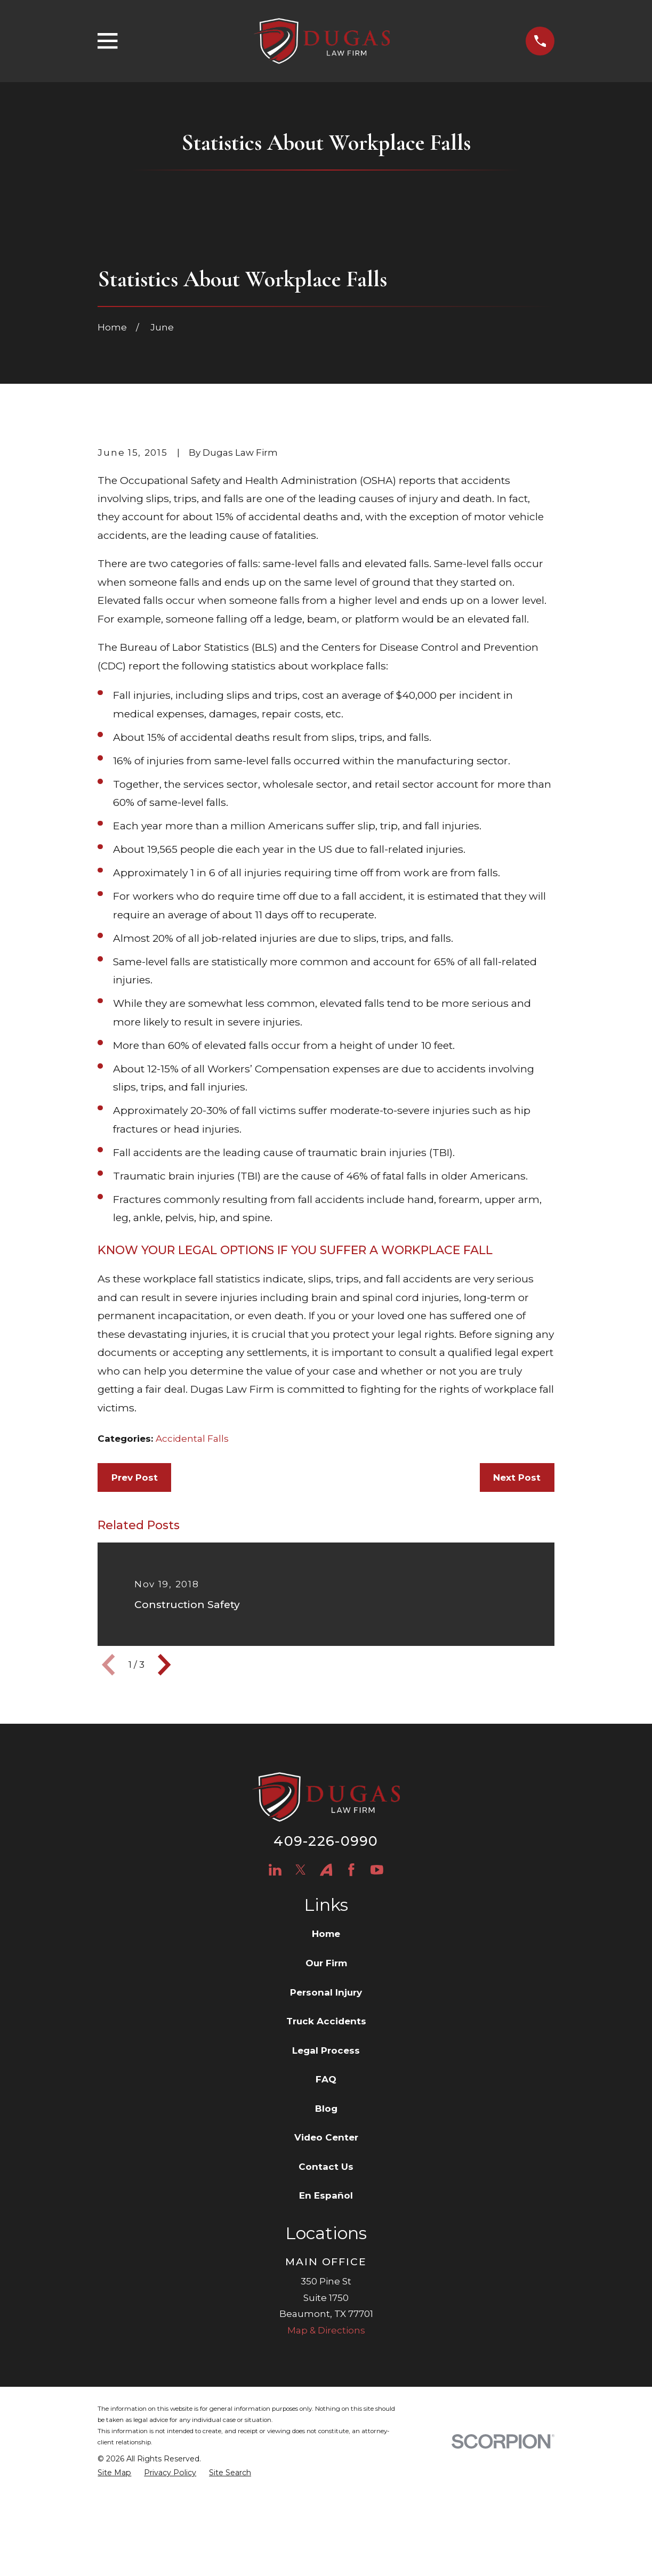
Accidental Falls (192, 1548)
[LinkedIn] (275, 1979)
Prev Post (134, 1587)
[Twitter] (300, 1979)
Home (326, 2044)
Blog (326, 2218)
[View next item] (164, 1774)
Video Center (326, 2247)
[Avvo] (326, 1979)
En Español (326, 2305)
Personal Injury (326, 2102)
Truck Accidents (326, 2131)
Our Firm (326, 2073)
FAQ (326, 2189)
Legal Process (326, 2160)
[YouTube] (377, 1979)
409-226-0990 (325, 1951)
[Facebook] (351, 1979)
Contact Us (326, 2276)
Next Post (517, 1587)
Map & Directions (326, 2440)
